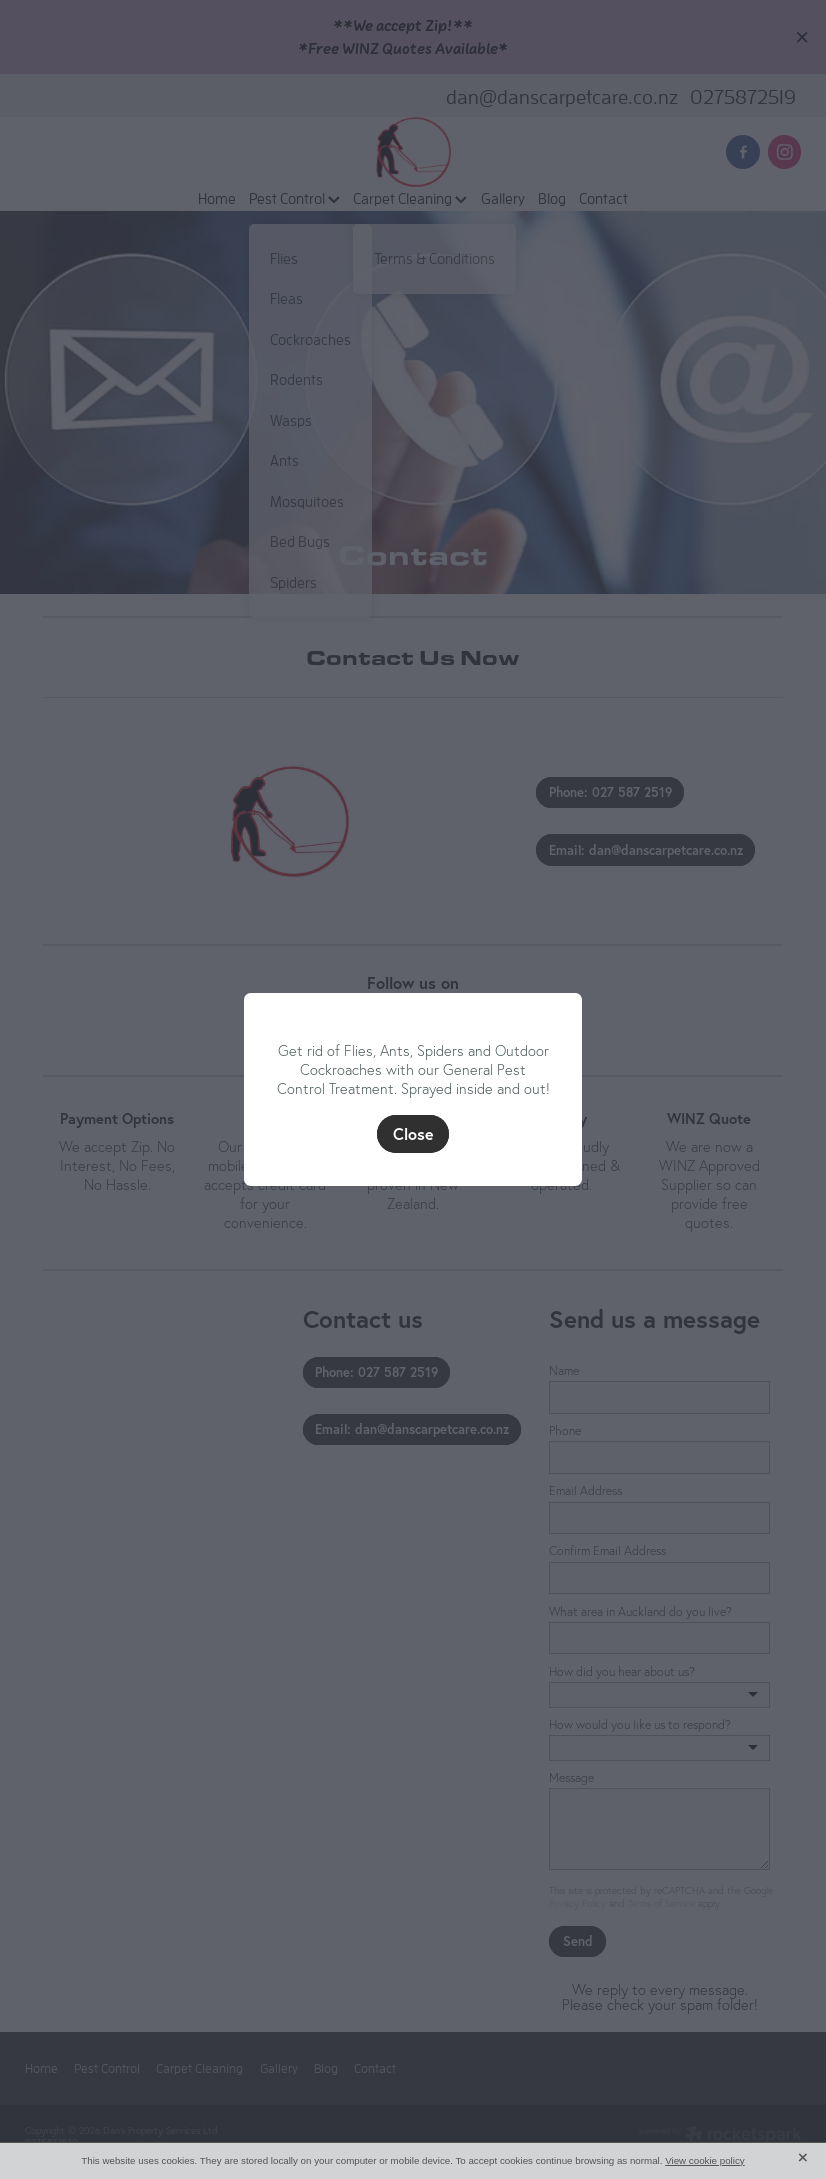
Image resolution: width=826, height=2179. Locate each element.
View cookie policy (705, 2160)
